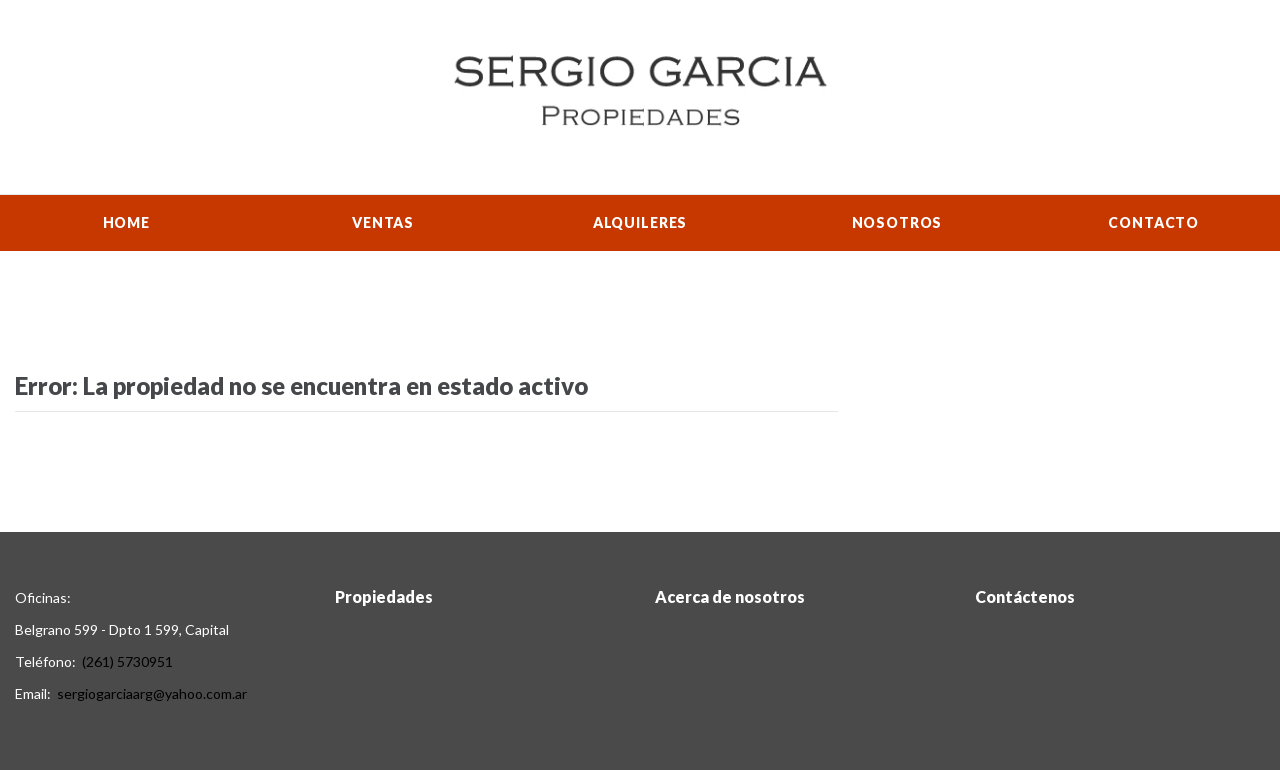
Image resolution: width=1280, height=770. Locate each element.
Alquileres (640, 222)
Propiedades (384, 596)
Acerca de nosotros (730, 596)
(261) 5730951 (127, 661)
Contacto (1153, 222)
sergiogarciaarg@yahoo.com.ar (152, 693)
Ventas (383, 222)
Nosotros (897, 222)
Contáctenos (1025, 596)
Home (126, 222)
